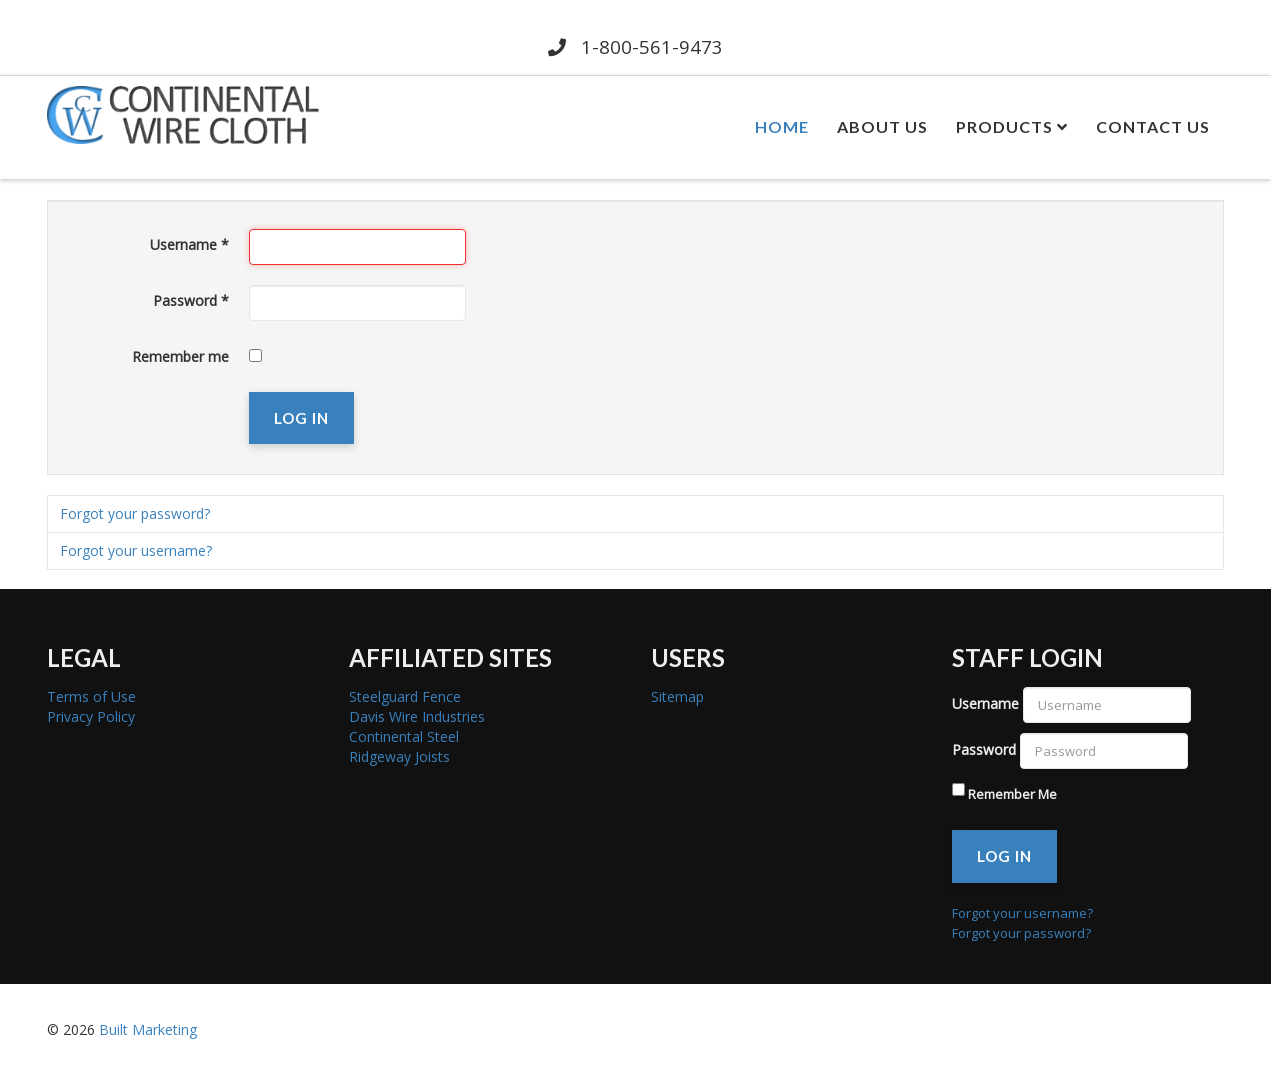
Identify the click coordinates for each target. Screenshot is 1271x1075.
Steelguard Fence (405, 696)
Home (782, 126)
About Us (882, 126)
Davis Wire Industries (417, 716)
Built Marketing (148, 1029)
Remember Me (1012, 794)
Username (189, 244)
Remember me (180, 356)
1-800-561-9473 (636, 46)
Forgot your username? (136, 550)
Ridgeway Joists (399, 756)
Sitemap (677, 696)
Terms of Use (91, 696)
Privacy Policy (91, 716)
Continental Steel (404, 736)
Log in (301, 418)
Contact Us (1153, 126)
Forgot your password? (135, 513)
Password (191, 300)
